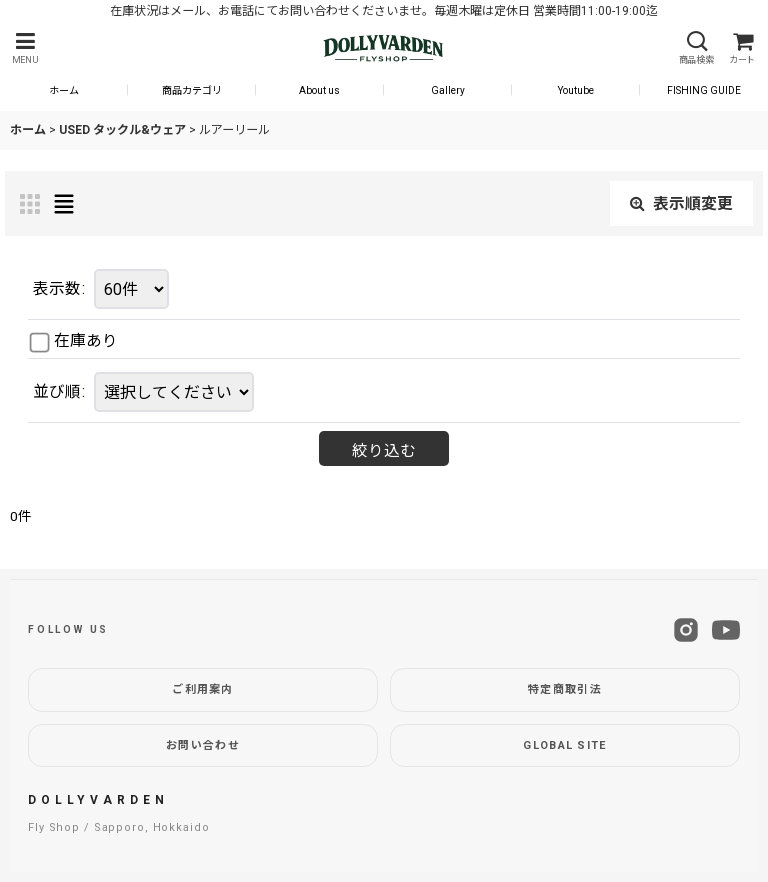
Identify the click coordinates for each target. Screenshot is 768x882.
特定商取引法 (565, 689)
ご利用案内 (203, 689)
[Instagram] (686, 630)
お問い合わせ (203, 745)
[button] (25, 48)
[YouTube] (726, 630)
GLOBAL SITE (565, 745)
